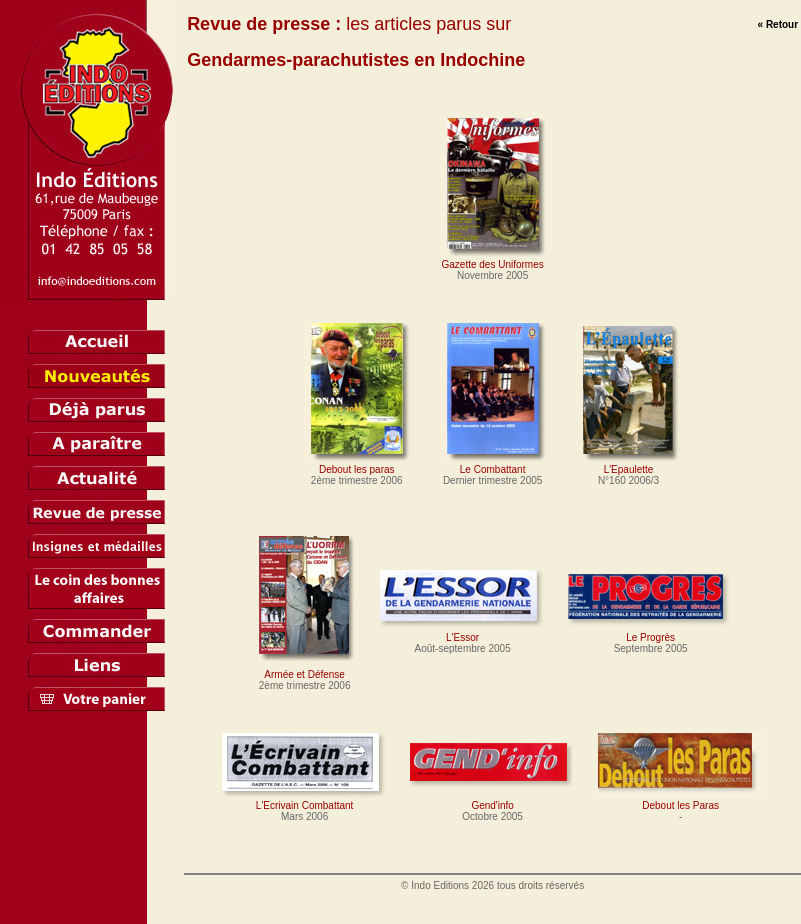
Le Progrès (651, 632)
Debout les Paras (681, 800)
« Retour (778, 24)
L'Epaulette (629, 464)
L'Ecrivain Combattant (305, 800)
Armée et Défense (305, 669)
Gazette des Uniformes (493, 259)
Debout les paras (357, 464)
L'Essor (463, 632)
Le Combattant (493, 464)
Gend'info (493, 800)
